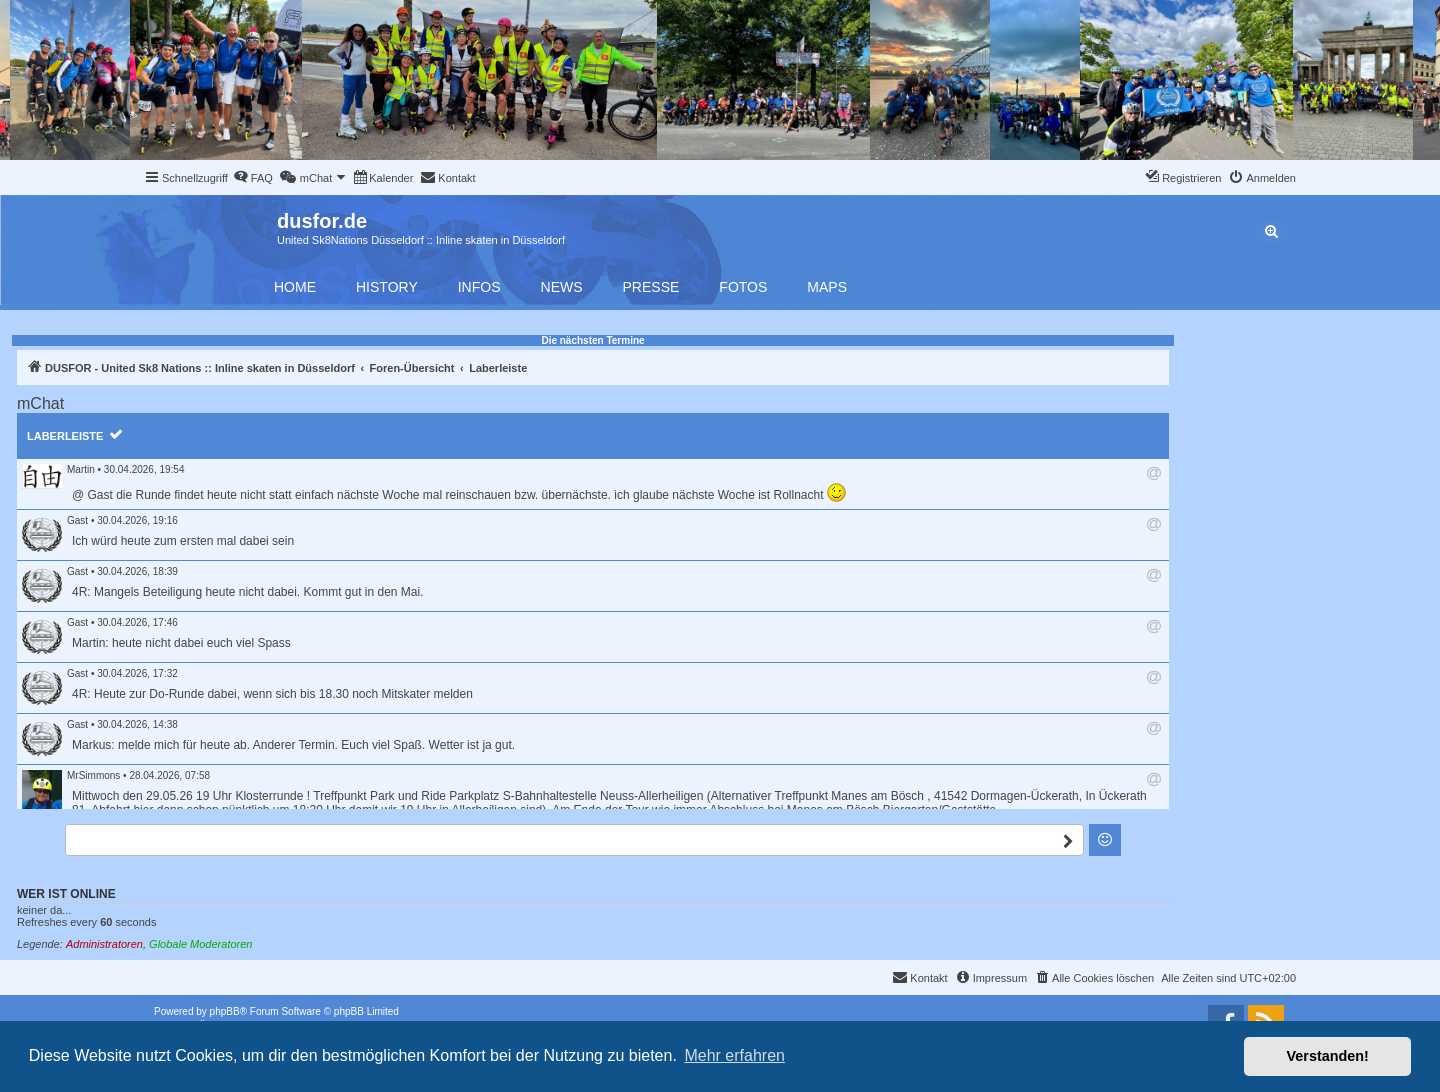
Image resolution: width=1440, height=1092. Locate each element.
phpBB (225, 1011)
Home (295, 287)
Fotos (743, 287)
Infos (479, 287)
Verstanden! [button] (1328, 1056)
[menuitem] (253, 178)
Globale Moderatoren (200, 944)
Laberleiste (65, 436)
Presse (651, 287)
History (387, 287)
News (562, 287)
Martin (81, 469)
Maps (827, 287)
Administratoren (104, 944)
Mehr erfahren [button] (734, 1055)
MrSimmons (93, 775)
